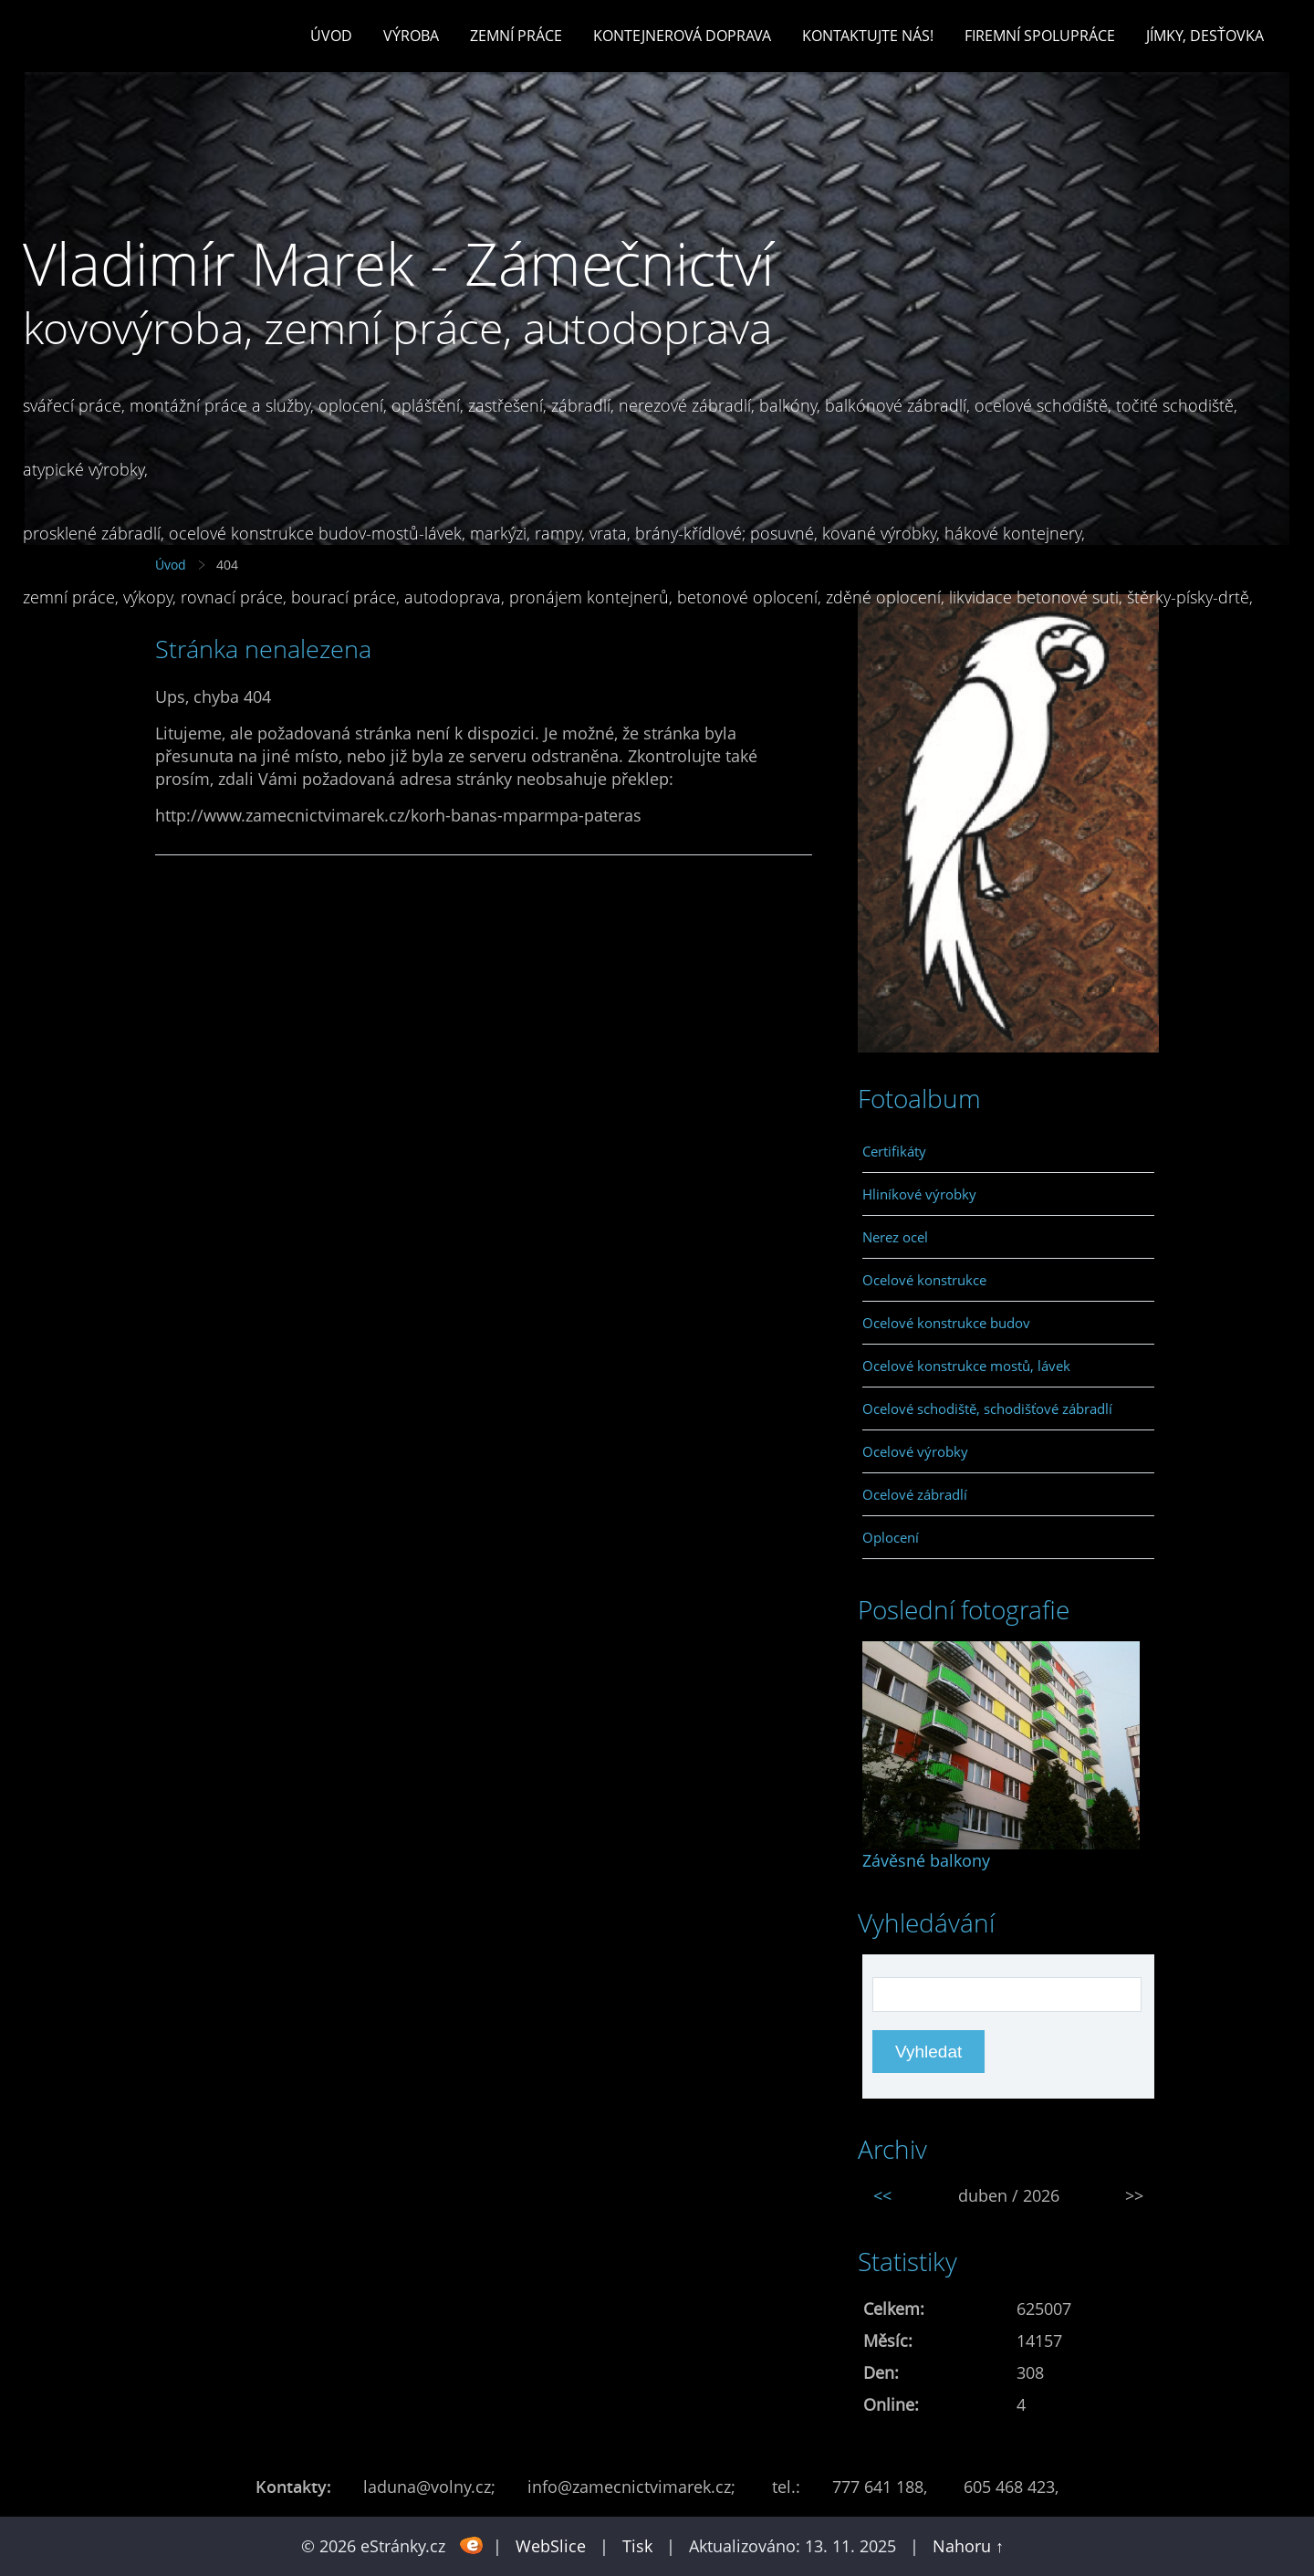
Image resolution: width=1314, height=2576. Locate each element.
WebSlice (551, 2546)
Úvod (331, 36)
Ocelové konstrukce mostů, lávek (966, 1365)
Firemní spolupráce (1040, 36)
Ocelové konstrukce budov (946, 1323)
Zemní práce (516, 36)
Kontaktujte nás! (867, 36)
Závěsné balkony (926, 1860)
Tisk (637, 2546)
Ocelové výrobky (915, 1451)
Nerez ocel (895, 1237)
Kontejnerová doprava (682, 36)
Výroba (411, 36)
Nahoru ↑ (968, 2546)
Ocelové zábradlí (914, 1494)
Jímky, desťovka (1205, 36)
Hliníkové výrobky (919, 1194)
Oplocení (890, 1537)
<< (882, 2195)
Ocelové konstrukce (924, 1280)
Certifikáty (894, 1151)
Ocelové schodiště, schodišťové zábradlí (987, 1408)
